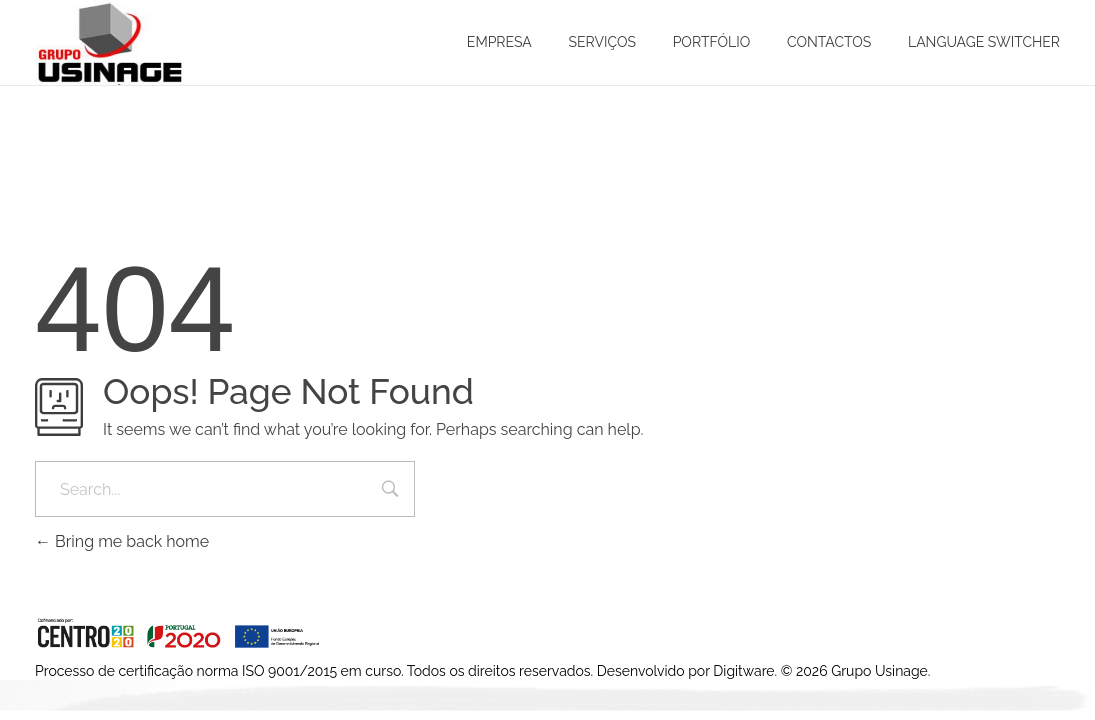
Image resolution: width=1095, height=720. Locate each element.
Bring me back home (122, 541)
